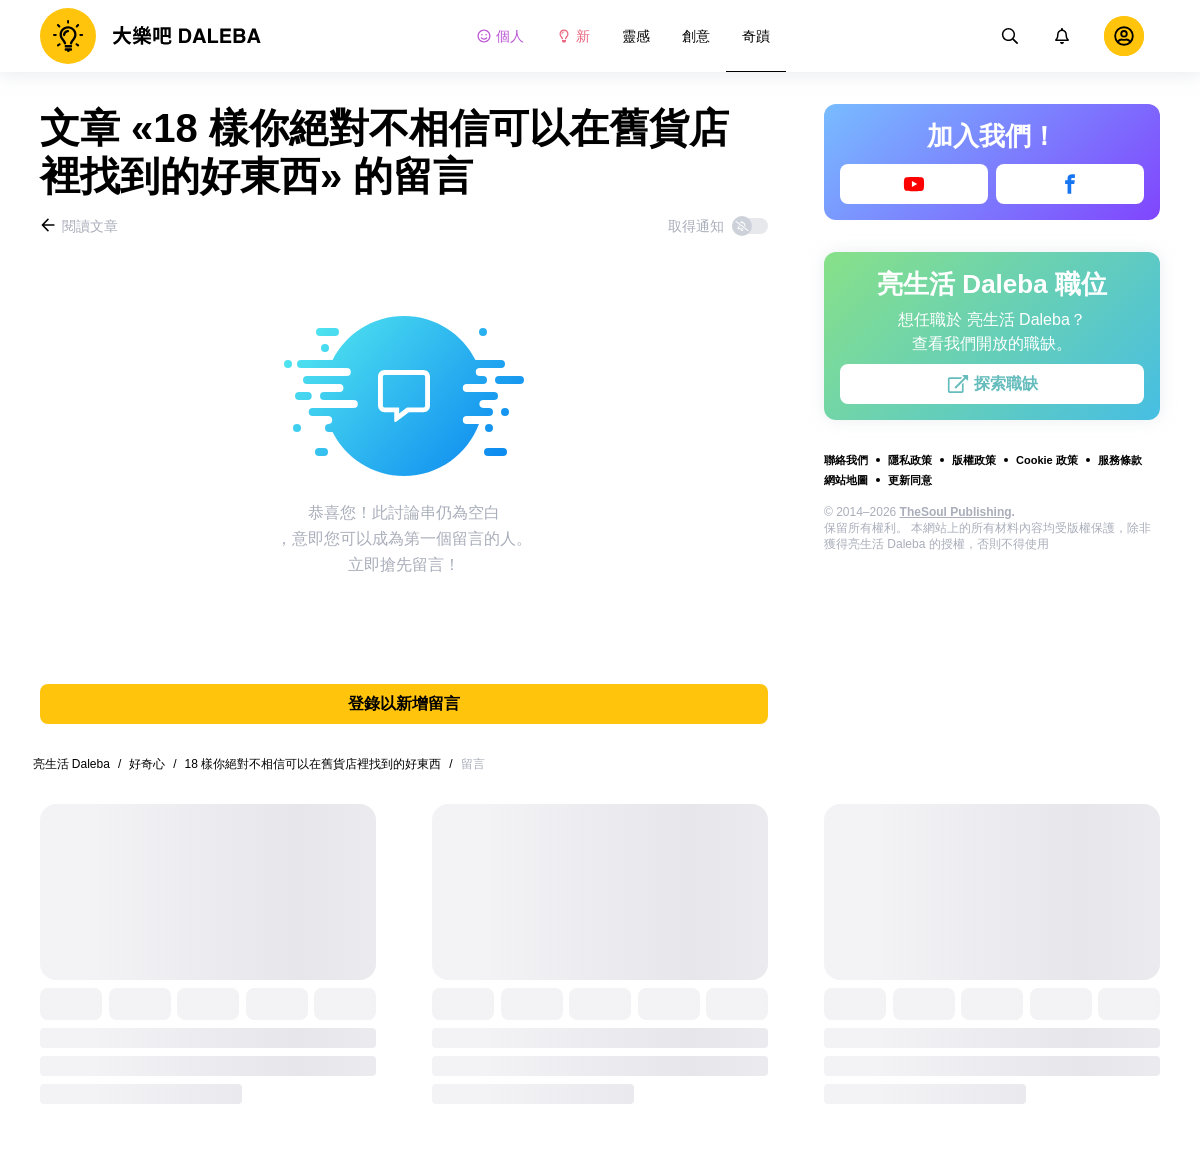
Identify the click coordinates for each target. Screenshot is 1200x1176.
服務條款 (1120, 460)
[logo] (150, 36)
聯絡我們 (846, 460)
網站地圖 (846, 480)
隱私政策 (910, 460)
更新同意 (910, 480)
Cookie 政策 (1047, 460)
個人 (500, 36)
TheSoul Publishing (956, 512)
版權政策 (974, 460)
